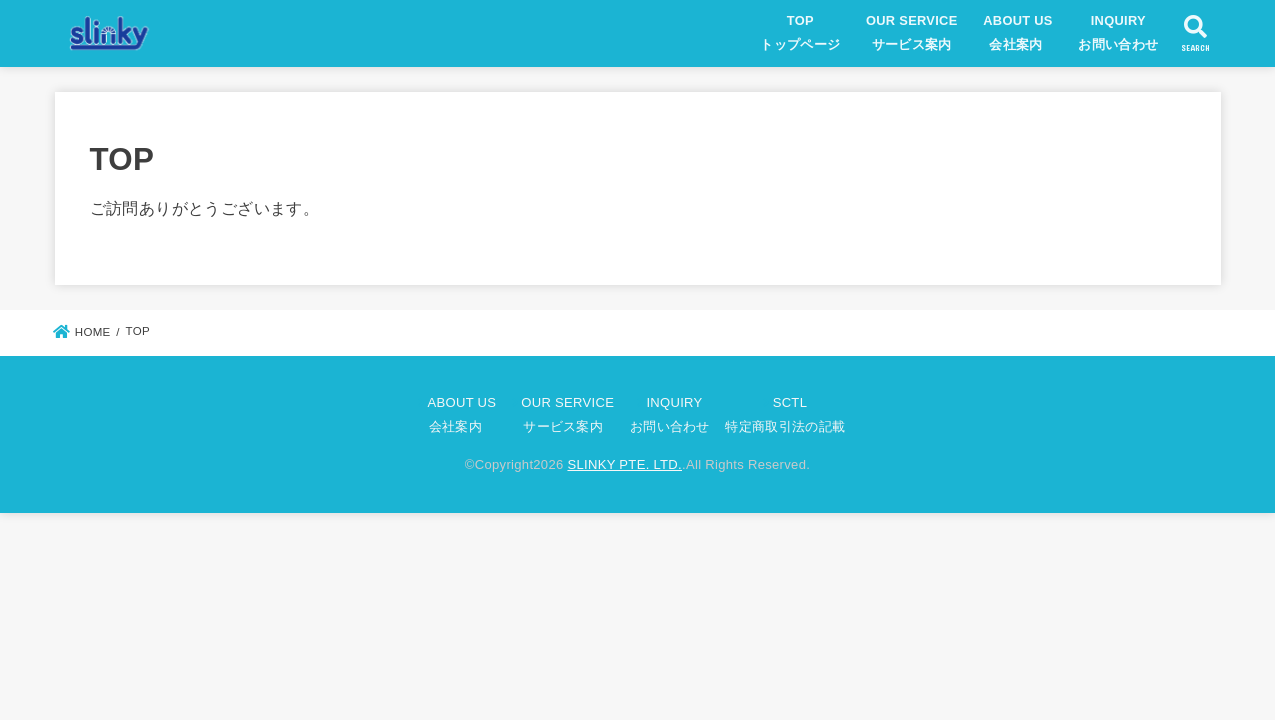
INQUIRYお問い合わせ (1118, 32)
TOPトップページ (800, 32)
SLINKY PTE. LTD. (624, 464)
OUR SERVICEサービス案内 (912, 32)
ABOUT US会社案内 (1017, 32)
